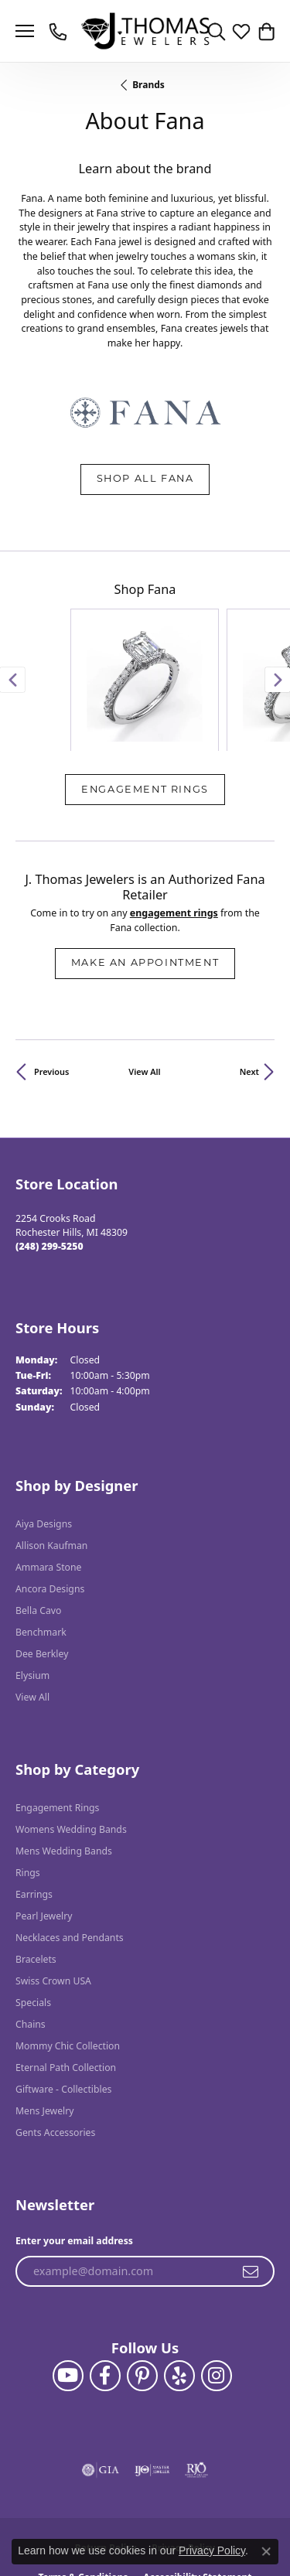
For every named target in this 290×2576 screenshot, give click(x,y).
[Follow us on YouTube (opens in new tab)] (68, 2279)
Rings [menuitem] (27, 1776)
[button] (216, 30)
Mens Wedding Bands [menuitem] (63, 1754)
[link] (59, 30)
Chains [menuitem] (30, 1927)
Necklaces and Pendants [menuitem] (69, 1841)
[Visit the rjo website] (196, 2373)
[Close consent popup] (266, 2551)
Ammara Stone (48, 1470)
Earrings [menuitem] (34, 1797)
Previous (51, 975)
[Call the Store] (49, 1149)
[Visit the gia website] (100, 2373)
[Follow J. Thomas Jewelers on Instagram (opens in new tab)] (216, 2279)
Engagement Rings (145, 693)
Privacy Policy (183, 2451)
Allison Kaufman (51, 1448)
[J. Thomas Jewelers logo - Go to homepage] (145, 31)
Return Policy (106, 2451)
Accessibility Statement (197, 2480)
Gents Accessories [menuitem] (55, 2035)
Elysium (32, 1578)
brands (148, 84)
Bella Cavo (38, 1513)
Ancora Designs (49, 1492)
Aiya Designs (43, 1427)
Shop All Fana (145, 479)
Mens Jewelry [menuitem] (44, 2014)
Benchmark (41, 1535)
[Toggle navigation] (25, 31)
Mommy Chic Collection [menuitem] (67, 1949)
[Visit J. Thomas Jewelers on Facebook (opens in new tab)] (105, 2279)
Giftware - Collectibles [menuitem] (63, 1992)
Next (249, 975)
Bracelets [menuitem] (35, 1862)
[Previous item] (12, 631)
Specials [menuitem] (33, 1905)
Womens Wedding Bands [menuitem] (71, 1732)
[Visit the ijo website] (152, 2373)
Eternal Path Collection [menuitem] (65, 1970)
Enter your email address (74, 2144)
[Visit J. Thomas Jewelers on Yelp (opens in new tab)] (179, 2279)
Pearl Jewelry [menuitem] (44, 1819)
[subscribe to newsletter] (251, 2175)
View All (144, 975)
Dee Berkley (41, 1557)
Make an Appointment (145, 867)
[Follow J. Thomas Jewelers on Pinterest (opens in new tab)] (142, 2279)
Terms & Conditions (83, 2480)
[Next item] (277, 631)
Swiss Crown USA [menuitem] (53, 1884)
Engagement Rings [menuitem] (57, 1711)
